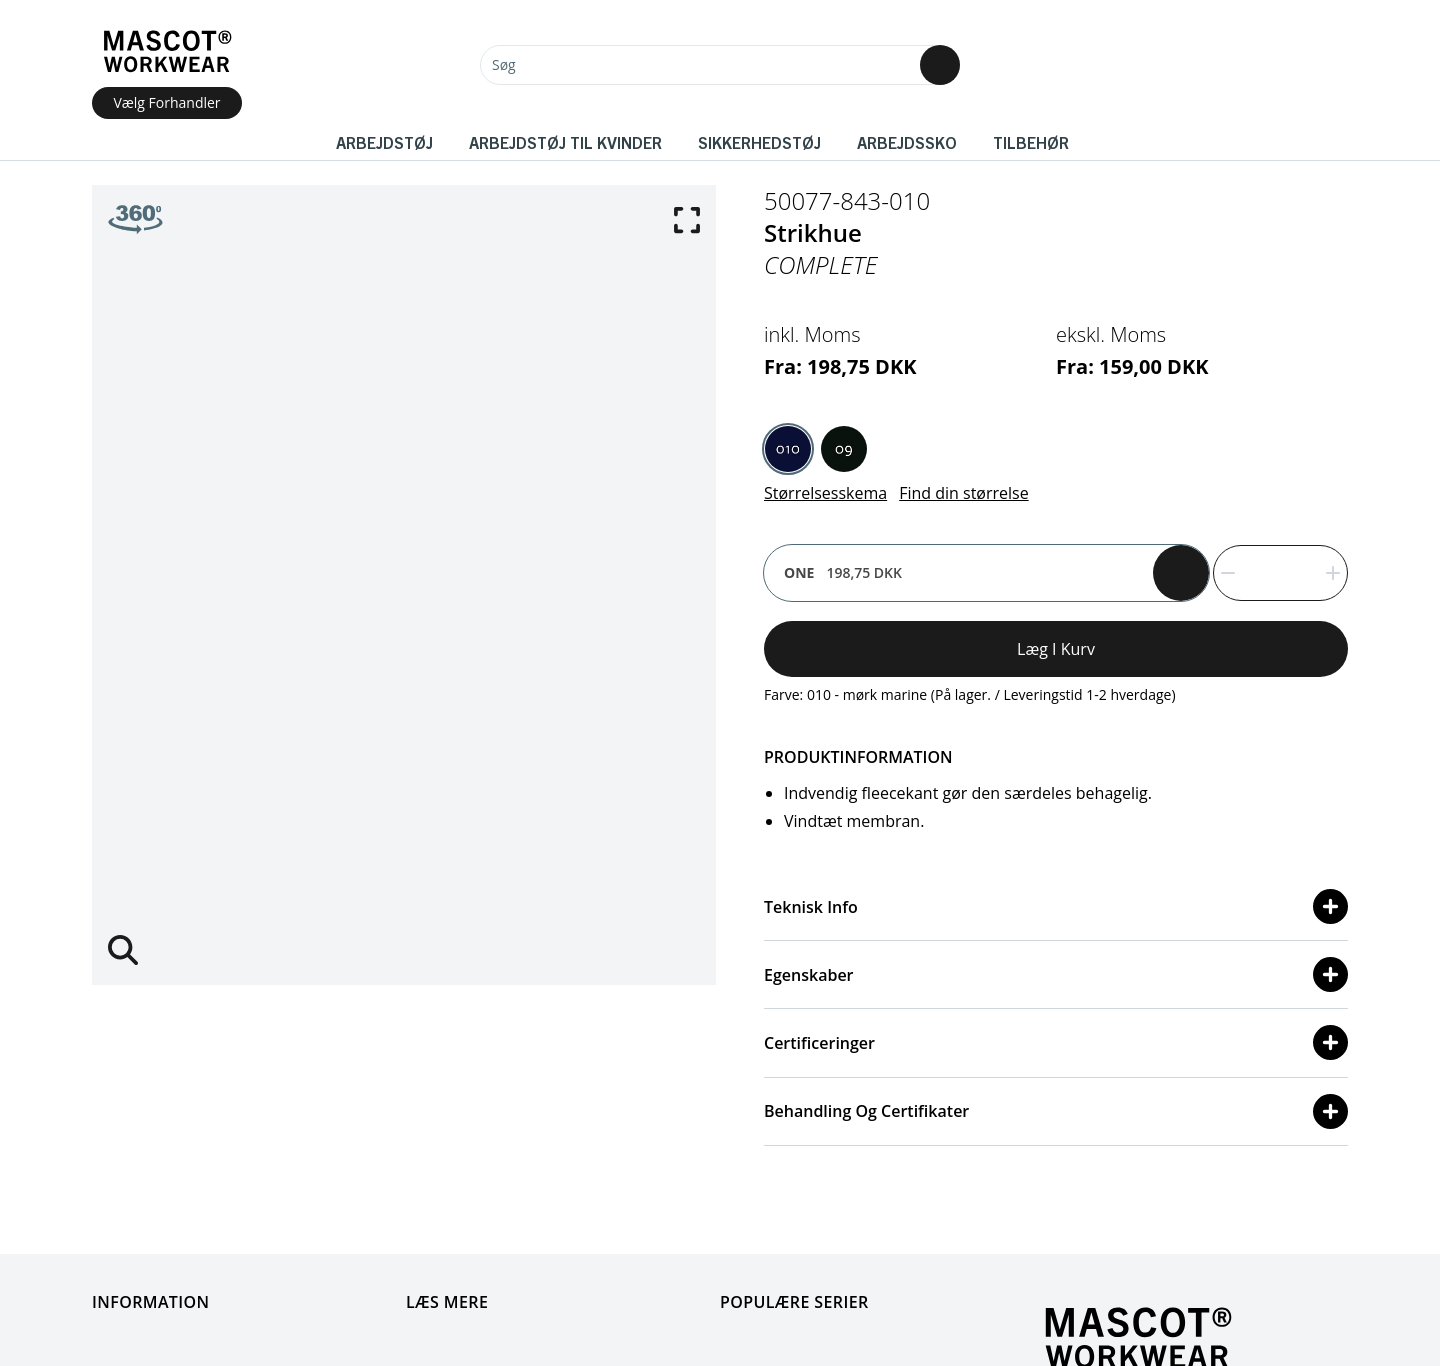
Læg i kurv (1056, 649)
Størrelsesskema (825, 493)
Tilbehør (1031, 142)
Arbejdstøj (384, 142)
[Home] (167, 51)
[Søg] (720, 65)
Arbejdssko (907, 142)
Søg (504, 64)
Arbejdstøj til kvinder (565, 142)
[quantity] (1280, 573)
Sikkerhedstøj (759, 142)
